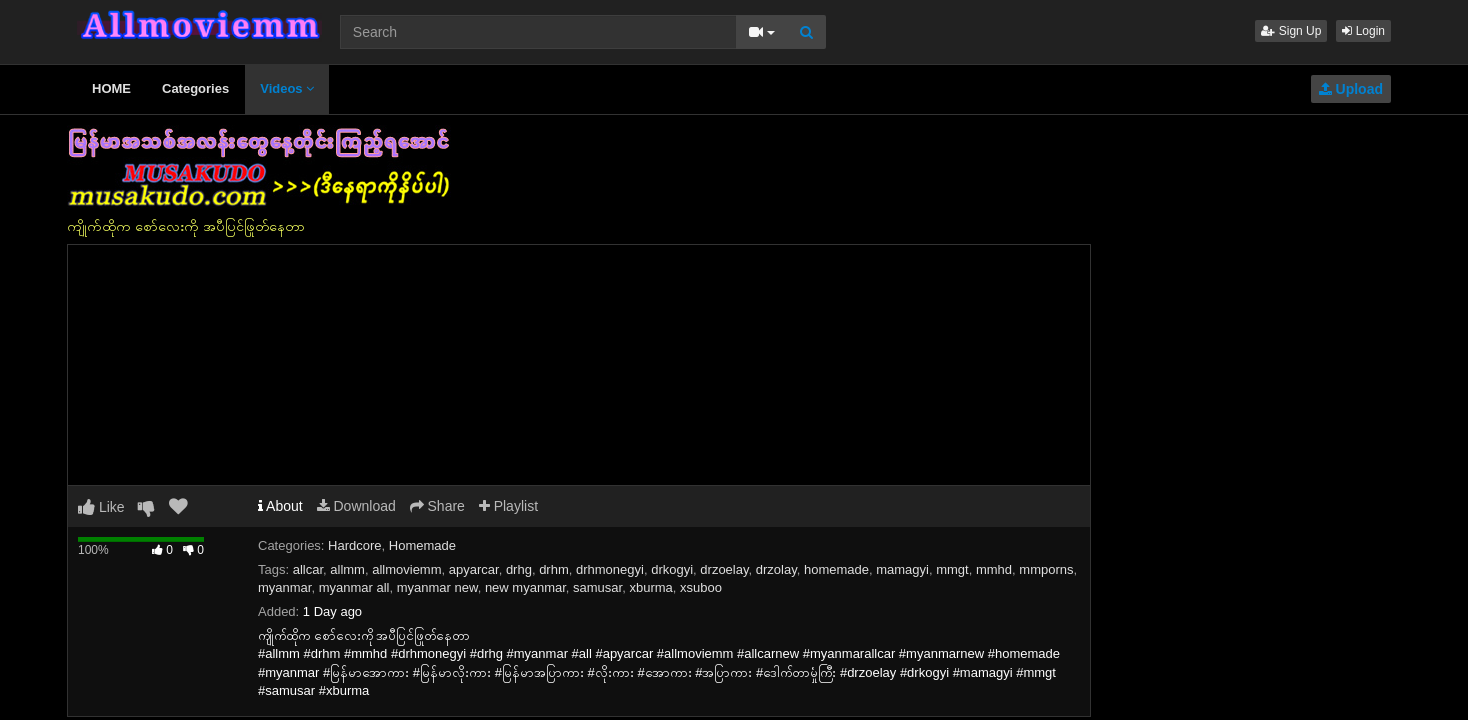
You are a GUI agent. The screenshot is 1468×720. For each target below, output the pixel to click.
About (280, 506)
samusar (597, 587)
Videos (287, 88)
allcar (308, 569)
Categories (195, 88)
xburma (650, 587)
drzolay (776, 569)
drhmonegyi (610, 569)
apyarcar (474, 569)
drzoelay (724, 569)
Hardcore (354, 545)
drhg (519, 569)
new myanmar (525, 587)
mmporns (1046, 569)
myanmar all (354, 587)
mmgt (952, 569)
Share (437, 506)
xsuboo (701, 587)
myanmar (284, 587)
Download (356, 506)
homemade (836, 569)
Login (1363, 31)
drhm (554, 569)
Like (101, 507)
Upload (1351, 89)
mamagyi (902, 569)
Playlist (508, 506)
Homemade (422, 545)
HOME (111, 88)
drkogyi (672, 569)
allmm (347, 569)
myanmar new (437, 587)
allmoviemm (406, 569)
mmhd (994, 569)
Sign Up (1291, 31)
